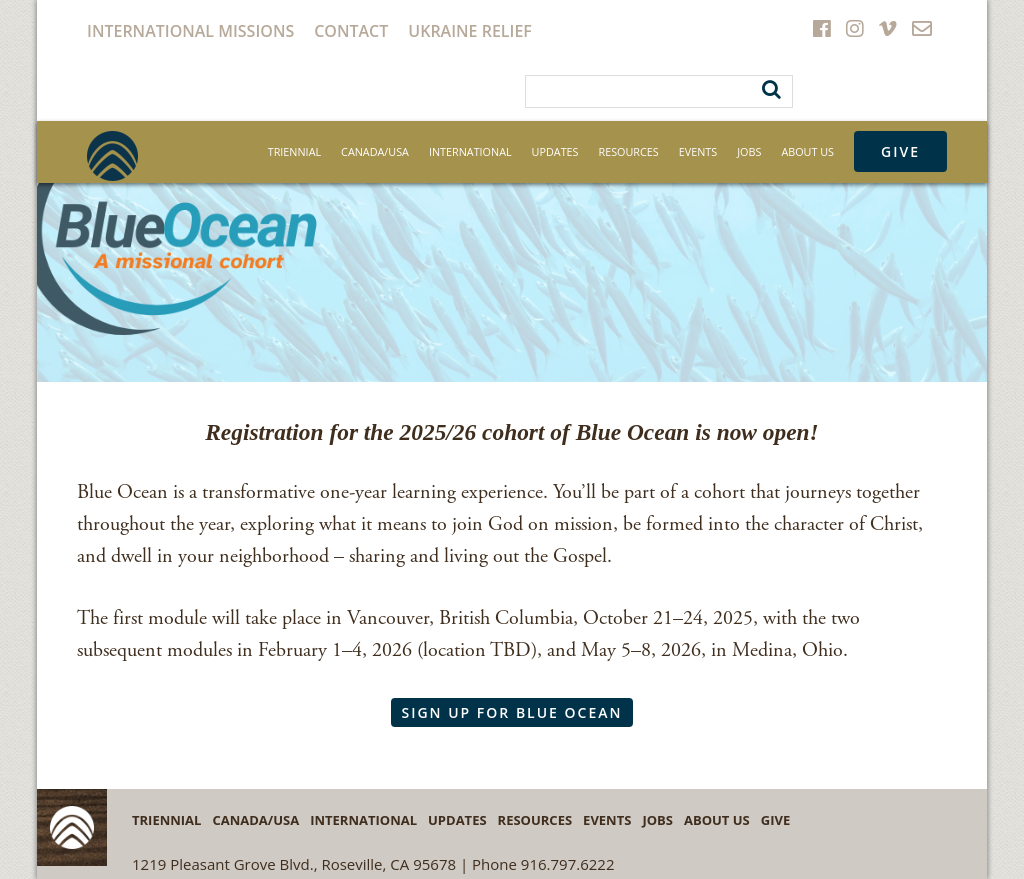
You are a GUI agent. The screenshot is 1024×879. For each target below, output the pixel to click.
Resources (629, 151)
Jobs (749, 151)
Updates (555, 151)
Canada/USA (375, 151)
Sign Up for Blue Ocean (511, 712)
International (470, 151)
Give (900, 151)
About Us (807, 151)
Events (698, 151)
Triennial (294, 151)
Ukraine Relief (470, 31)
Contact (351, 31)
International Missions (190, 31)
